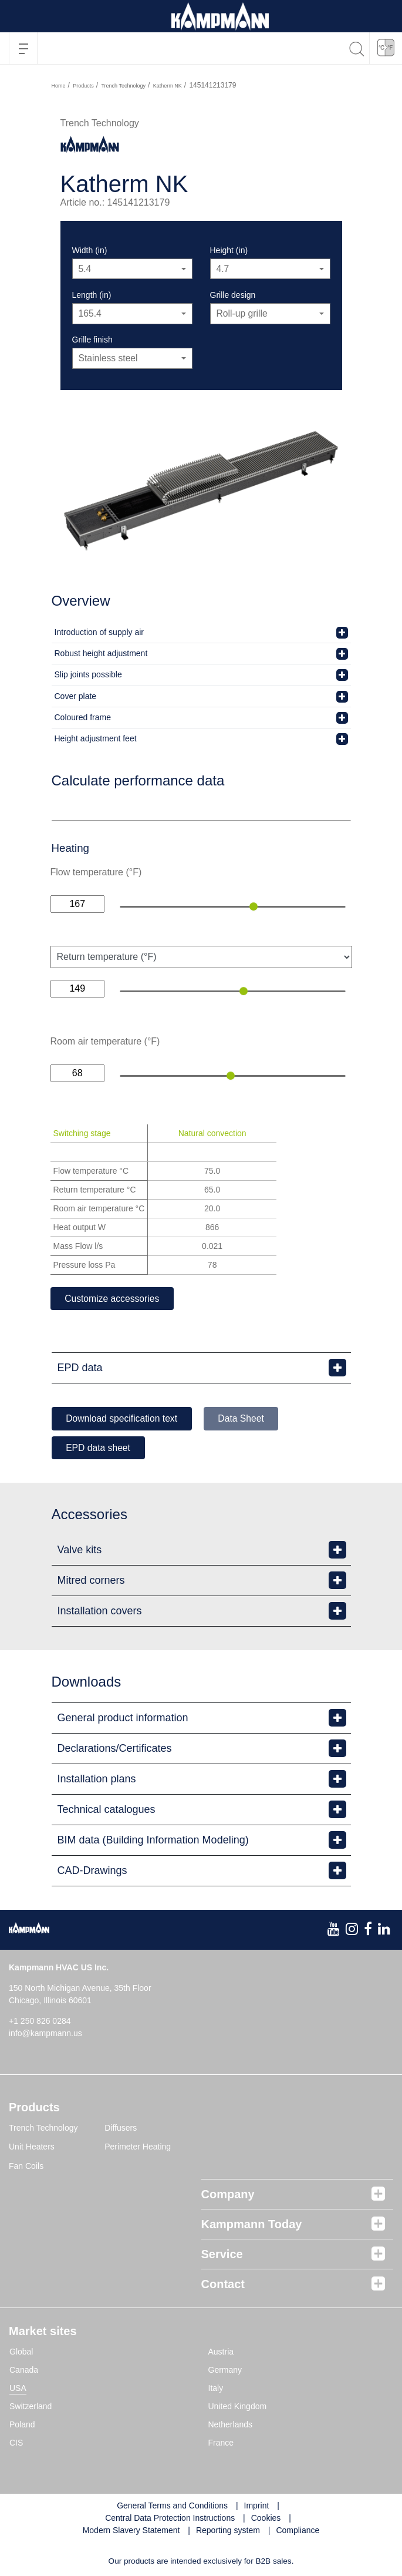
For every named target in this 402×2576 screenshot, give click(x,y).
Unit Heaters (32, 2147)
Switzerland (30, 2407)
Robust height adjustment (101, 653)
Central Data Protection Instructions (170, 2519)
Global (21, 2352)
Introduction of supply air (99, 632)
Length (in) (92, 295)
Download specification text (124, 1419)
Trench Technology (123, 86)
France (221, 2444)
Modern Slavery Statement (131, 2531)
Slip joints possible (88, 674)
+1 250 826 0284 (40, 2022)
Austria (221, 2352)
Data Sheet (247, 1419)
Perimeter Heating (137, 2147)
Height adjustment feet (96, 738)
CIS (16, 2444)
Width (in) (89, 250)
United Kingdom (237, 2407)
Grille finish (92, 339)
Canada (23, 2371)
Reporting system (228, 2531)
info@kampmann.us (45, 2034)
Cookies (266, 2519)
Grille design (233, 295)
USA (17, 2389)
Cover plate (76, 696)
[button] (385, 48)
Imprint (256, 2506)
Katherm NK (167, 86)
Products (83, 86)
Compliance (297, 2531)
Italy (216, 2389)
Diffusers (120, 2129)
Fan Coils (26, 2167)
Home (59, 86)
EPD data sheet (100, 1448)
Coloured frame (83, 717)
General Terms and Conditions (172, 2506)
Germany (225, 2371)
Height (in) (229, 250)
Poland (22, 2425)
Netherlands (230, 2425)
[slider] (253, 906)
